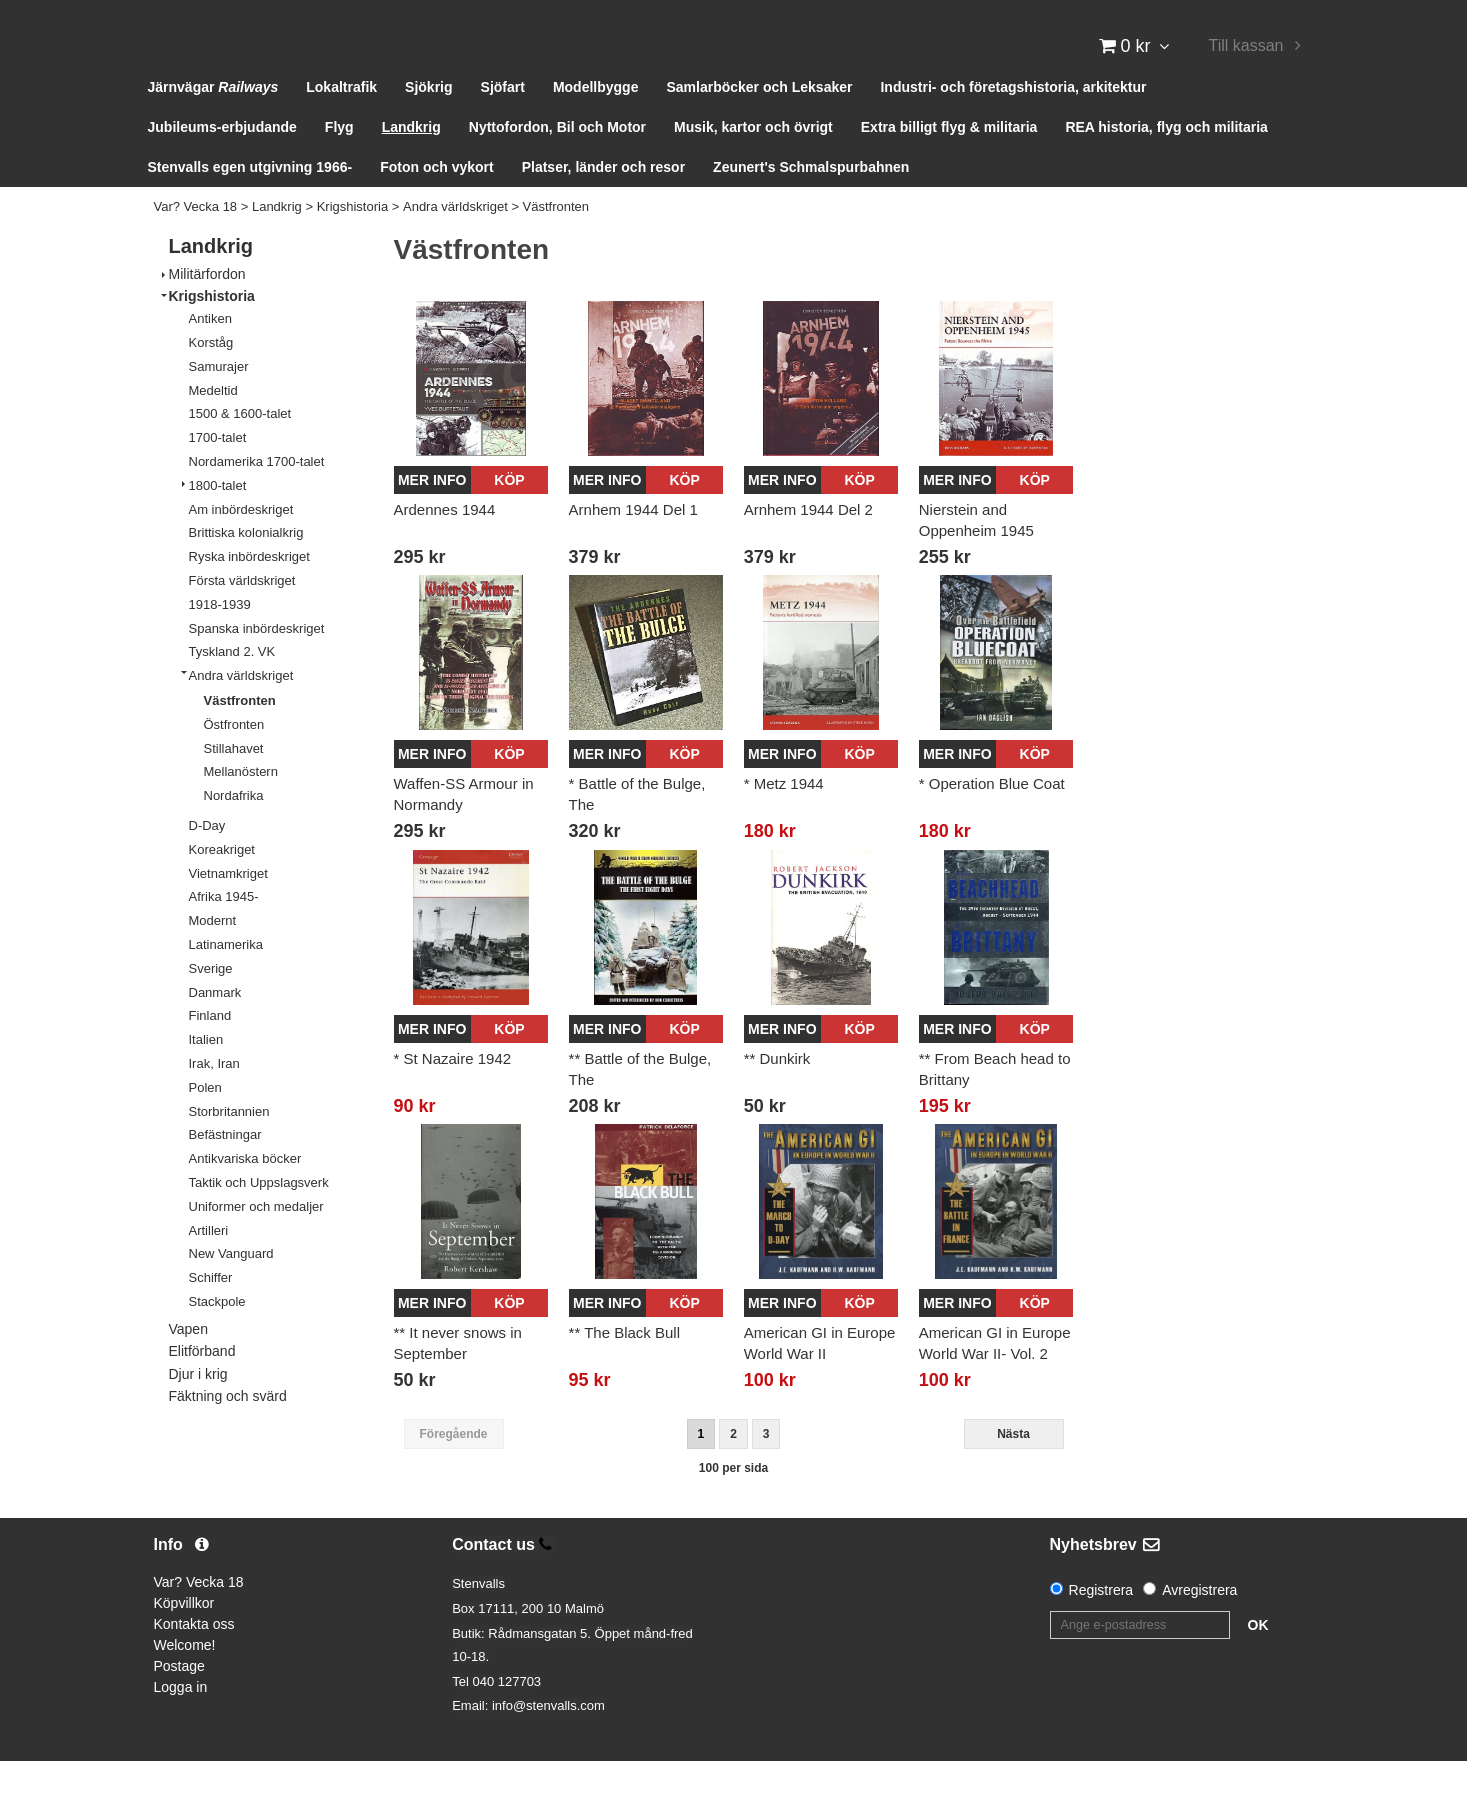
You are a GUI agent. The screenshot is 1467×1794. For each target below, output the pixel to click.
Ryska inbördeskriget (249, 589)
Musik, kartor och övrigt (753, 160)
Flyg (339, 160)
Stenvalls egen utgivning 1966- (250, 200)
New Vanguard (231, 1286)
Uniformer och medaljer (256, 1238)
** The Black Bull (624, 1365)
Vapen (188, 1361)
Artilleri (209, 1262)
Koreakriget (222, 881)
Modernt (213, 953)
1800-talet (218, 517)
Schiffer (211, 1310)
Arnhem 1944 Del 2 (808, 541)
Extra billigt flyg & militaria (949, 160)
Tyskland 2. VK (232, 684)
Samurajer (219, 398)
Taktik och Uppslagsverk (259, 1215)
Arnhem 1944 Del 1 (633, 541)
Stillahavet (234, 780)
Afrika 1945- (224, 929)
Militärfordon (207, 306)
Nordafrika (234, 828)
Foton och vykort (437, 200)
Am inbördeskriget (241, 541)
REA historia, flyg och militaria (1166, 160)
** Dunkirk (777, 1090)
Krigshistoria (353, 239)
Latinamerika (226, 977)
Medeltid (213, 422)
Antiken (210, 351)
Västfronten (556, 239)
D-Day (207, 858)
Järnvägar (213, 120)
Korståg (211, 375)
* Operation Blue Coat (992, 816)
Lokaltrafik (341, 120)
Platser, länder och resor (603, 200)
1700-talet (218, 470)
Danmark (215, 1024)
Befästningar (225, 1167)
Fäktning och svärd (228, 1428)
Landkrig (411, 160)
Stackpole (217, 1333)
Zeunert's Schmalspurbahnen (811, 200)
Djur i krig (198, 1406)
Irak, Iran (214, 1096)
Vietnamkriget (228, 905)
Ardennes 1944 (445, 541)
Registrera (1101, 1623)
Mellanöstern (241, 804)
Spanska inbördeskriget (257, 660)
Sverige (211, 1000)
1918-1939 (220, 636)
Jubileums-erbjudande (222, 160)
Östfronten (234, 756)
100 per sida (733, 1500)
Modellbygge (596, 120)
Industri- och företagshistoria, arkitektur (1013, 120)
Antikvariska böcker (245, 1191)
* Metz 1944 (784, 816)
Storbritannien (229, 1143)
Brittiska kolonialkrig (246, 565)
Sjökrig (428, 120)
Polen (205, 1119)
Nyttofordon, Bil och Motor (557, 160)
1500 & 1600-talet (240, 446)
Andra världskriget (455, 239)
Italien (206, 1072)
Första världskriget (242, 613)
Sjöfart (503, 120)
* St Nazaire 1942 (453, 1090)
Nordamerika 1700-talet (257, 494)
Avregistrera (1199, 1623)
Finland (210, 1048)
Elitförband (202, 1384)
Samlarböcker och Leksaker (759, 120)
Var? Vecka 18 (196, 239)
